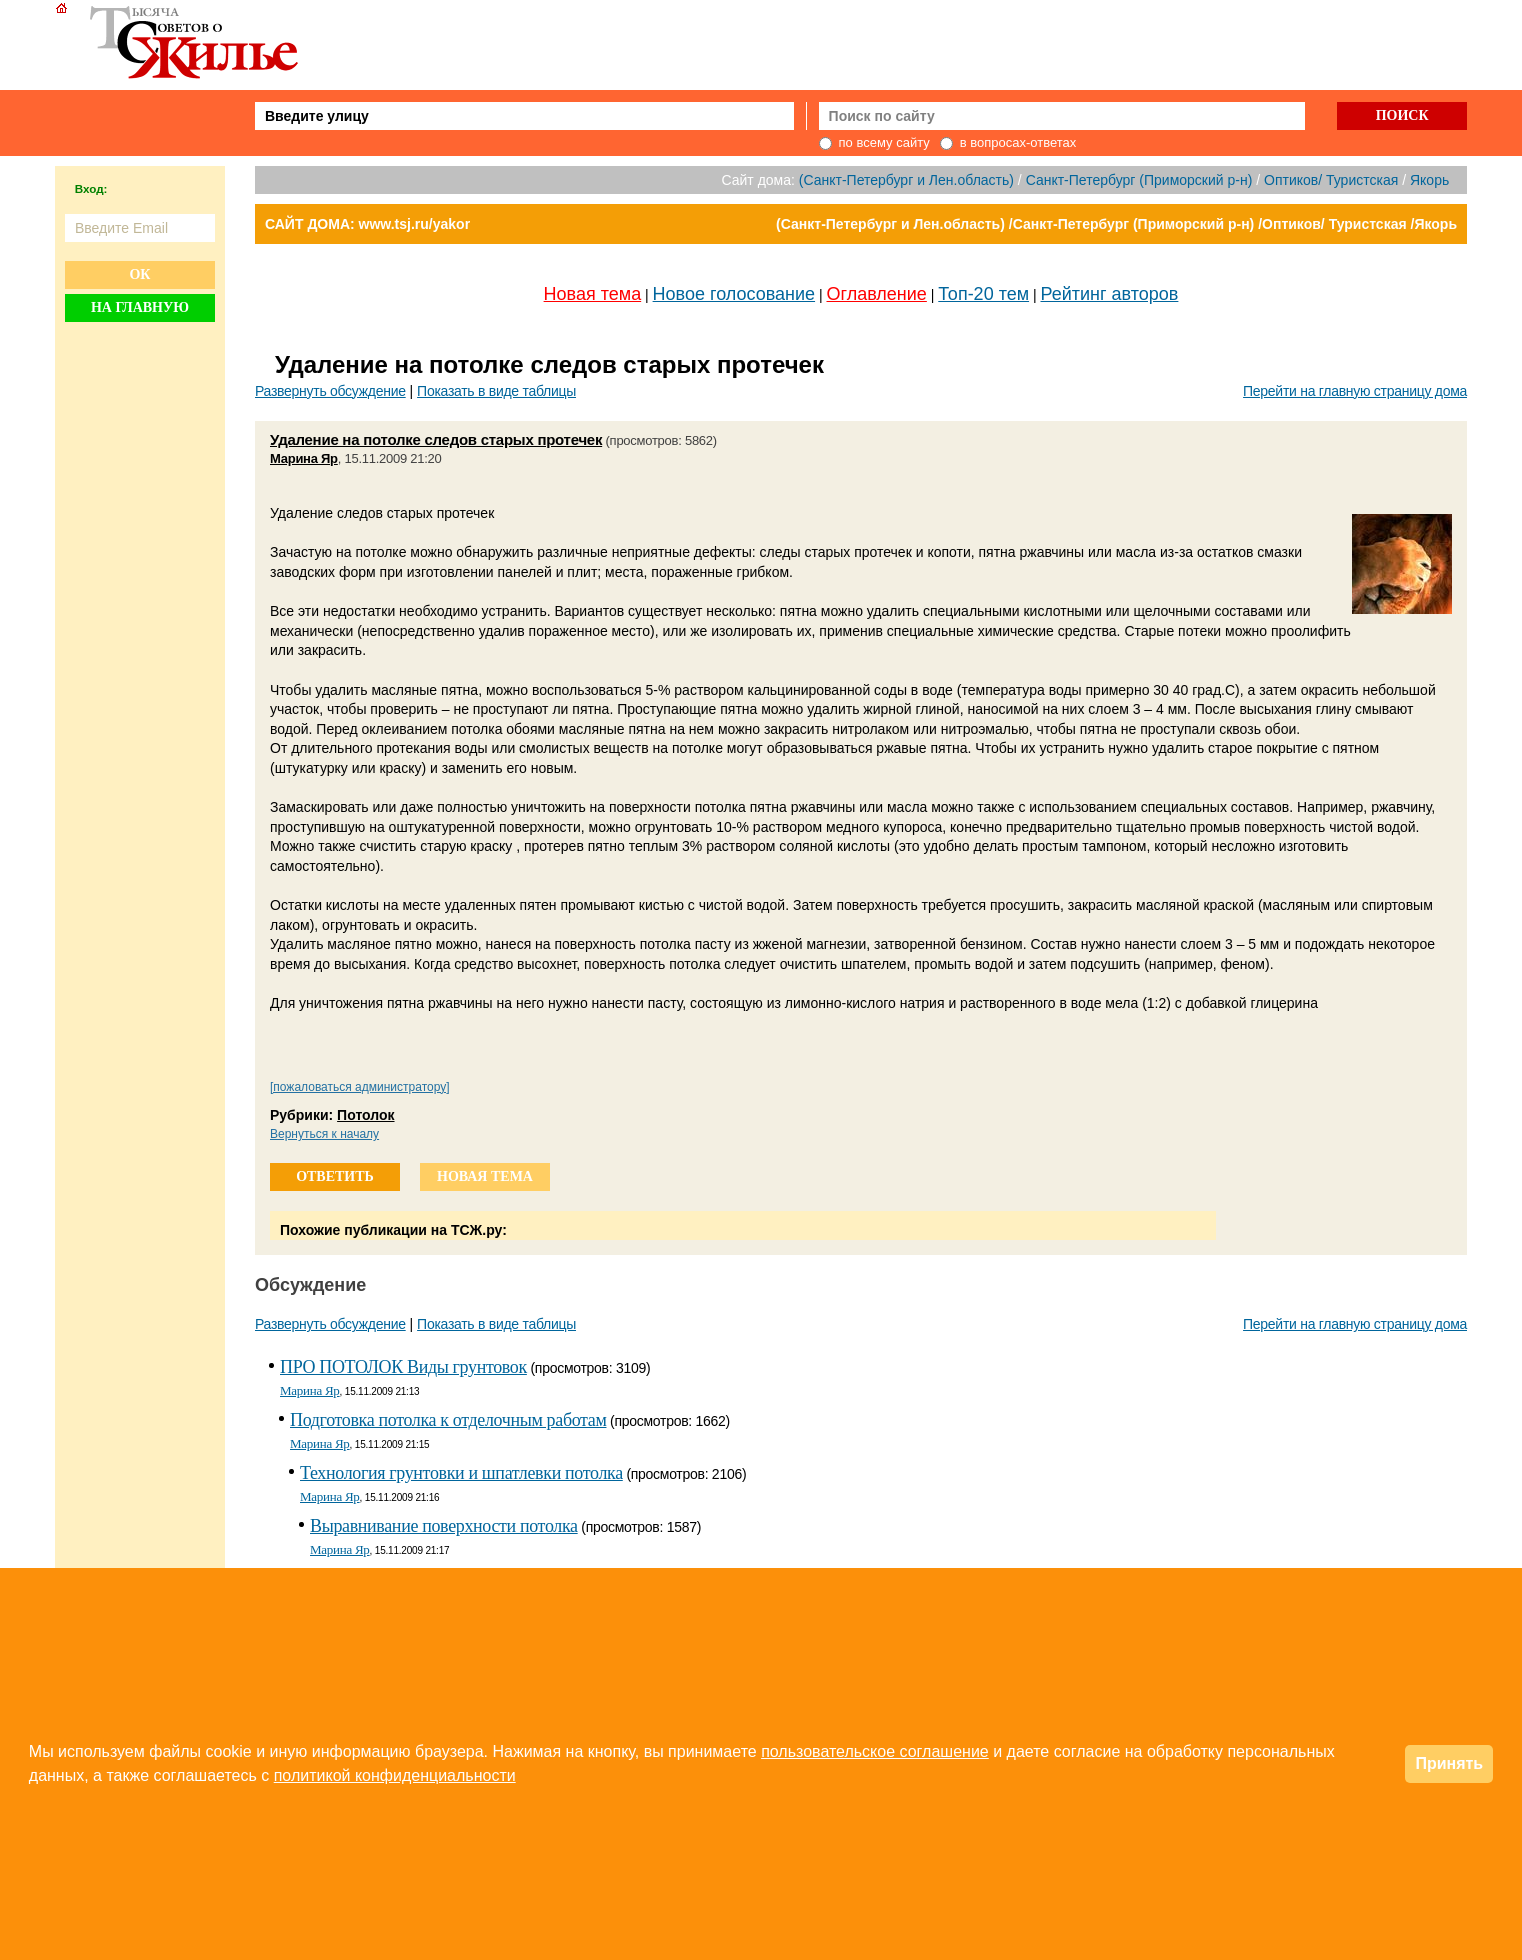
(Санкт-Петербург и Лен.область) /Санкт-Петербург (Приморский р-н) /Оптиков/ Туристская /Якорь (1116, 224)
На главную (140, 307)
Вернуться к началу (324, 1134)
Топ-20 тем (983, 294)
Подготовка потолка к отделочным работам (448, 1420)
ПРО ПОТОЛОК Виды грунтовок (403, 1367)
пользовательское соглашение (875, 1751)
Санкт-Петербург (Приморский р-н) (1139, 180)
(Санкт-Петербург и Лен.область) (906, 180)
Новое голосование (734, 294)
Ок (139, 274)
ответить (335, 1176)
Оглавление (877, 294)
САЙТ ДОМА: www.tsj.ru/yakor (367, 224)
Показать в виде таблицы (496, 391)
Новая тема (593, 294)
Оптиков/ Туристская (1331, 180)
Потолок (365, 1115)
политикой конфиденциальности (395, 1775)
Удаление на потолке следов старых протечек (436, 439)
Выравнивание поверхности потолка (444, 1526)
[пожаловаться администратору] (360, 1087)
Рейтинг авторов (1110, 294)
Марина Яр (304, 458)
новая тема (485, 1176)
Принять (1449, 1763)
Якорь (1429, 180)
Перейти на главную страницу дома (1355, 391)
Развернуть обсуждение (330, 391)
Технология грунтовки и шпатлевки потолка (461, 1473)
